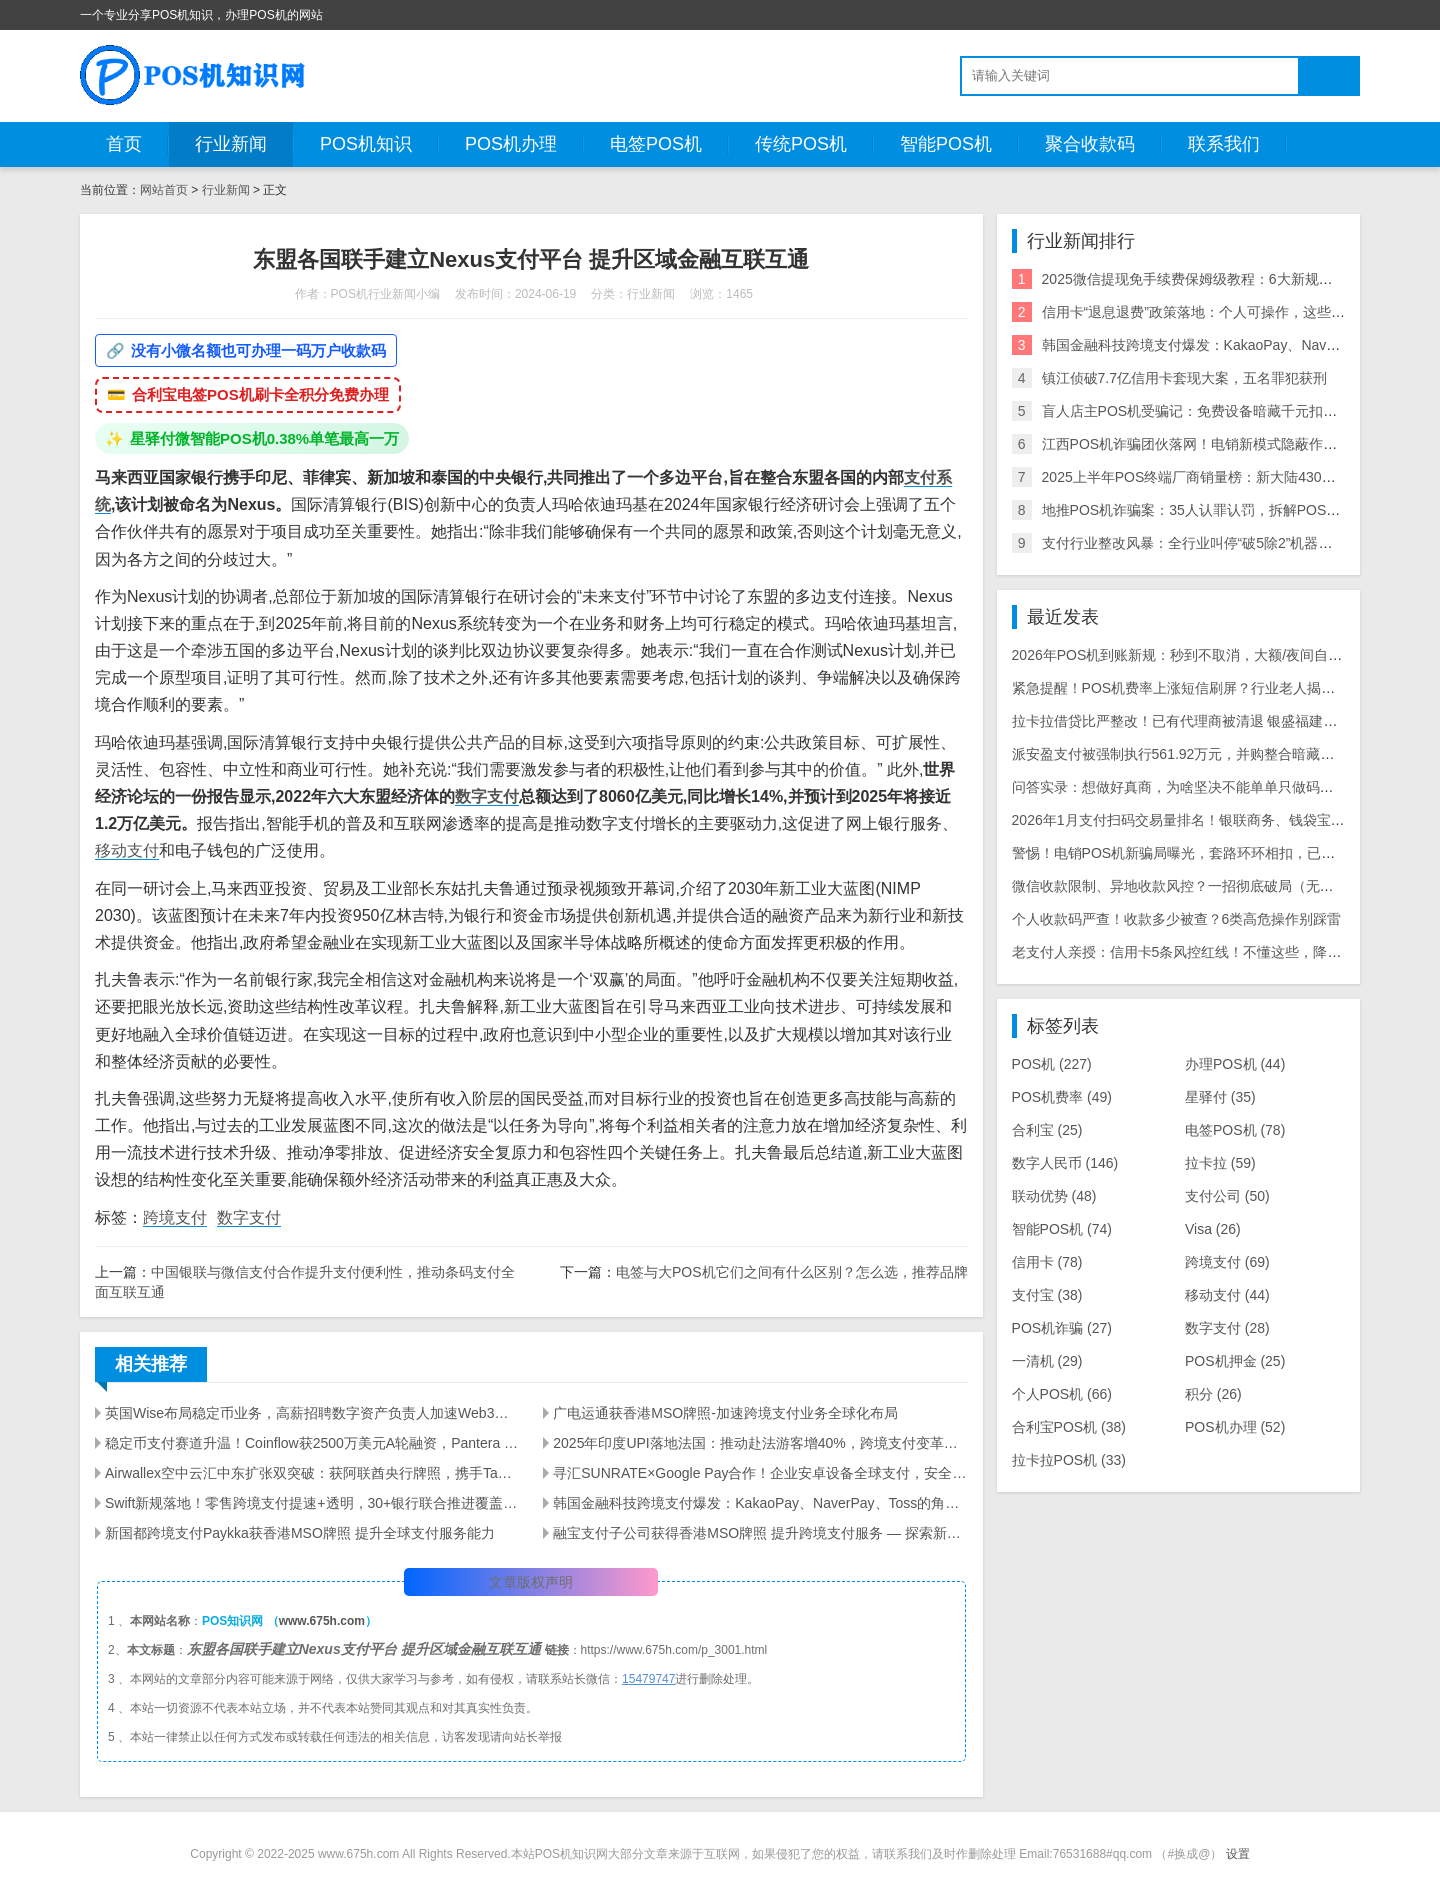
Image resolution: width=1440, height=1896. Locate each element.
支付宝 (1047, 1295)
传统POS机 (801, 144)
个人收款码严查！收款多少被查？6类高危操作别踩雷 (1177, 919)
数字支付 (487, 796)
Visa (1213, 1229)
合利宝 (1047, 1130)
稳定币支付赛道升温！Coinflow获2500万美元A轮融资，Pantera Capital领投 (312, 1443)
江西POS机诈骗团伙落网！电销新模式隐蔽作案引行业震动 (1225, 444)
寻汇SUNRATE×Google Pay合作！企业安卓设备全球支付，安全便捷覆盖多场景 (760, 1473)
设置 (1238, 1854)
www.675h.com (322, 1621)
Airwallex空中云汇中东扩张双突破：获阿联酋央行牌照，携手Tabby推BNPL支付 (312, 1473)
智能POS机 (946, 144)
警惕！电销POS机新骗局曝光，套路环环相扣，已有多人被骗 (1202, 853)
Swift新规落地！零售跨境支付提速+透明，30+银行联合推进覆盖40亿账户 (312, 1503)
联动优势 (1054, 1196)
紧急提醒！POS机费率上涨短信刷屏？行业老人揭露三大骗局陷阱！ (1223, 688)
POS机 (1052, 1064)
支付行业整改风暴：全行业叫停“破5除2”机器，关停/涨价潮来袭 (1238, 543)
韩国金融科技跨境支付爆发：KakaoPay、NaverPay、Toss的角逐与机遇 (760, 1503)
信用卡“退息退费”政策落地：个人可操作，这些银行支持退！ (1228, 312)
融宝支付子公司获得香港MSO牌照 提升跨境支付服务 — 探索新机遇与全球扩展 (760, 1533)
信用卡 (1047, 1262)
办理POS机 (1235, 1064)
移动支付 (127, 850)
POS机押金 (1235, 1361)
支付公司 (1227, 1196)
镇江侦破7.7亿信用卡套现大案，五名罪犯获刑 (1184, 378)
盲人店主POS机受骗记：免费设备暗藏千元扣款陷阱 (1204, 411)
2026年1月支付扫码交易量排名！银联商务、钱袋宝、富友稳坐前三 (1220, 820)
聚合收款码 (1090, 144)
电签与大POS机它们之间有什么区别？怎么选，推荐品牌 (792, 1272)
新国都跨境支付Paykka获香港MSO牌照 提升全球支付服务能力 (300, 1533)
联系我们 (1224, 144)
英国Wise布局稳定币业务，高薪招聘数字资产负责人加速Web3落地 (312, 1413)
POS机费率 (1062, 1097)
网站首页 (164, 190)
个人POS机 (1062, 1394)
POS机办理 (511, 144)
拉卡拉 (1220, 1163)
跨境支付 (175, 1217)
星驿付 (1220, 1097)
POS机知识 (366, 144)
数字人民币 (1065, 1163)
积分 (1213, 1394)
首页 (124, 144)
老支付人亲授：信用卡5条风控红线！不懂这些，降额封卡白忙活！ (1219, 952)
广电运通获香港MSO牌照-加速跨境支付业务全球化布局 (725, 1413)
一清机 (1047, 1361)
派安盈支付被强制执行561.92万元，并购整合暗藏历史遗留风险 (1208, 754)
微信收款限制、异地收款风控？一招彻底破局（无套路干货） (1201, 886)
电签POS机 (656, 144)
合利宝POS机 (1069, 1427)
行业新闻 (231, 144)
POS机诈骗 (1062, 1328)
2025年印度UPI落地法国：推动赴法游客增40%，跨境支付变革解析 (760, 1443)
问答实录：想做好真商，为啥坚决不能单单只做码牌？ (1180, 787)
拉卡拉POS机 (1069, 1460)
